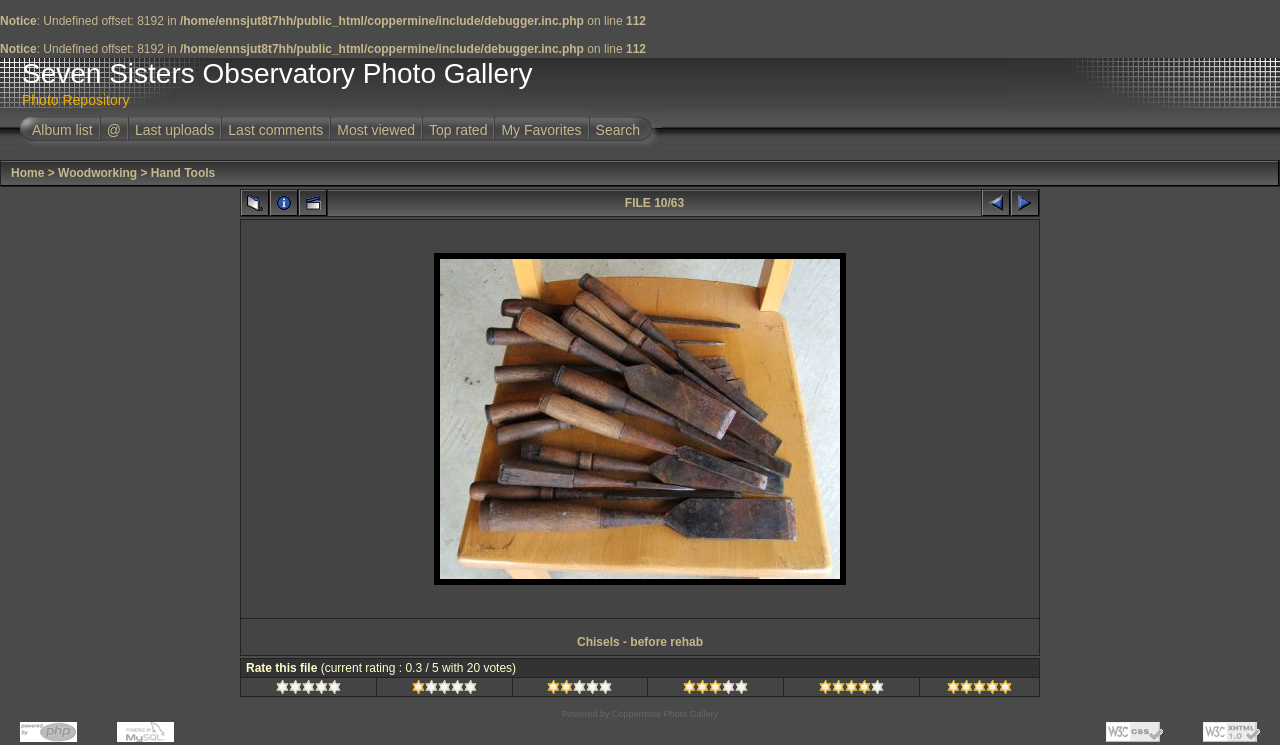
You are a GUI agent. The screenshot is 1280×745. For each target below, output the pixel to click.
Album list (62, 130)
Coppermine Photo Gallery (665, 714)
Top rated (458, 130)
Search (618, 130)
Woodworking (97, 173)
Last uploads (174, 130)
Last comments (275, 130)
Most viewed (376, 130)
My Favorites (541, 130)
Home (27, 173)
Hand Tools (183, 173)
